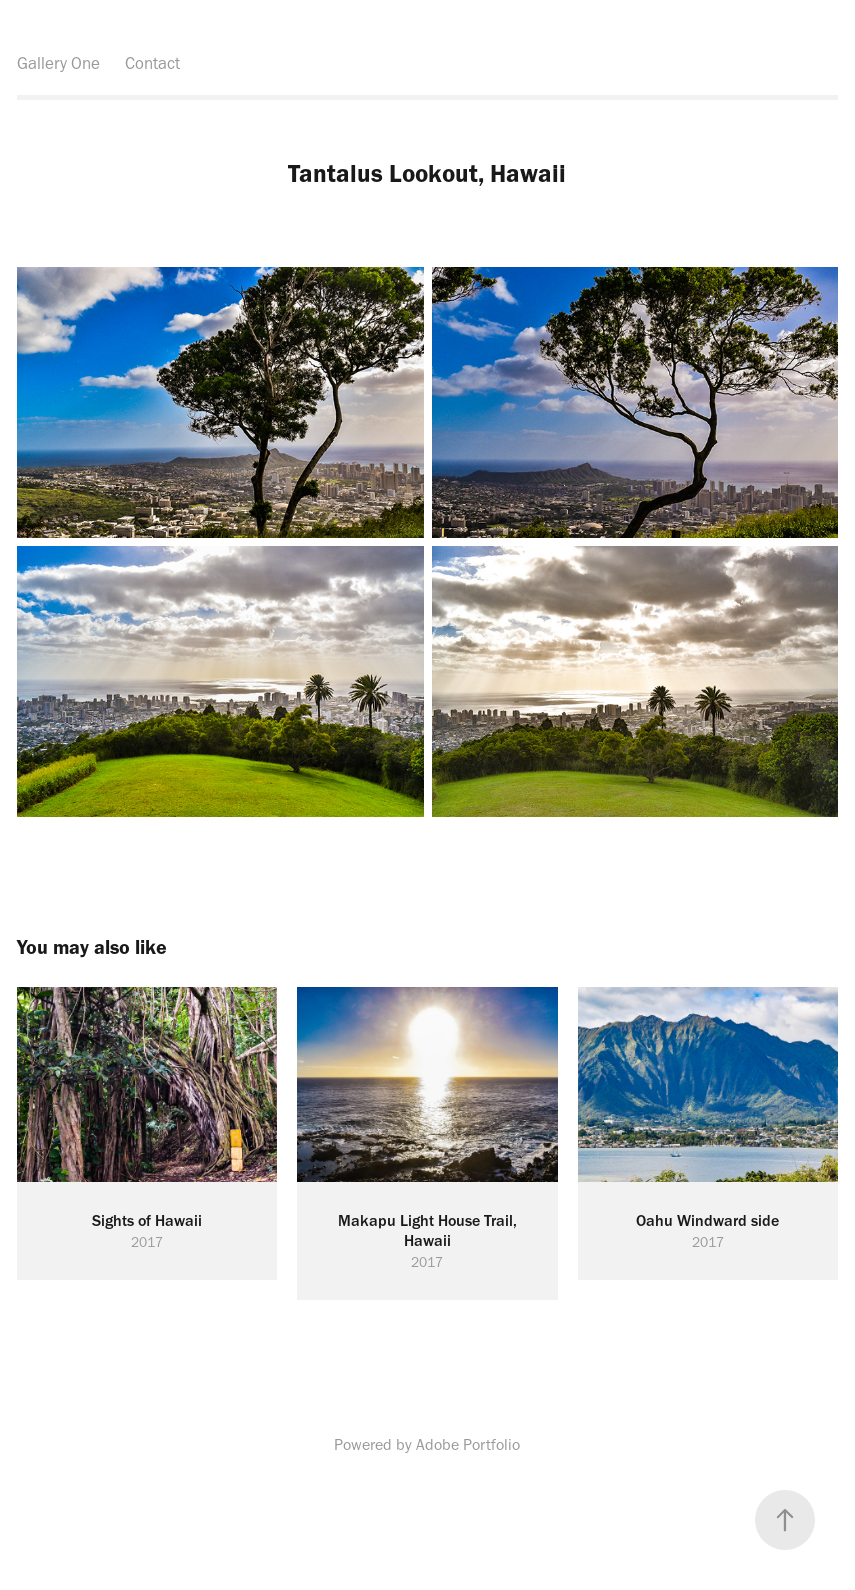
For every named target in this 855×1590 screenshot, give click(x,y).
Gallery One (58, 63)
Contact (152, 63)
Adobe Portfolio (468, 1444)
